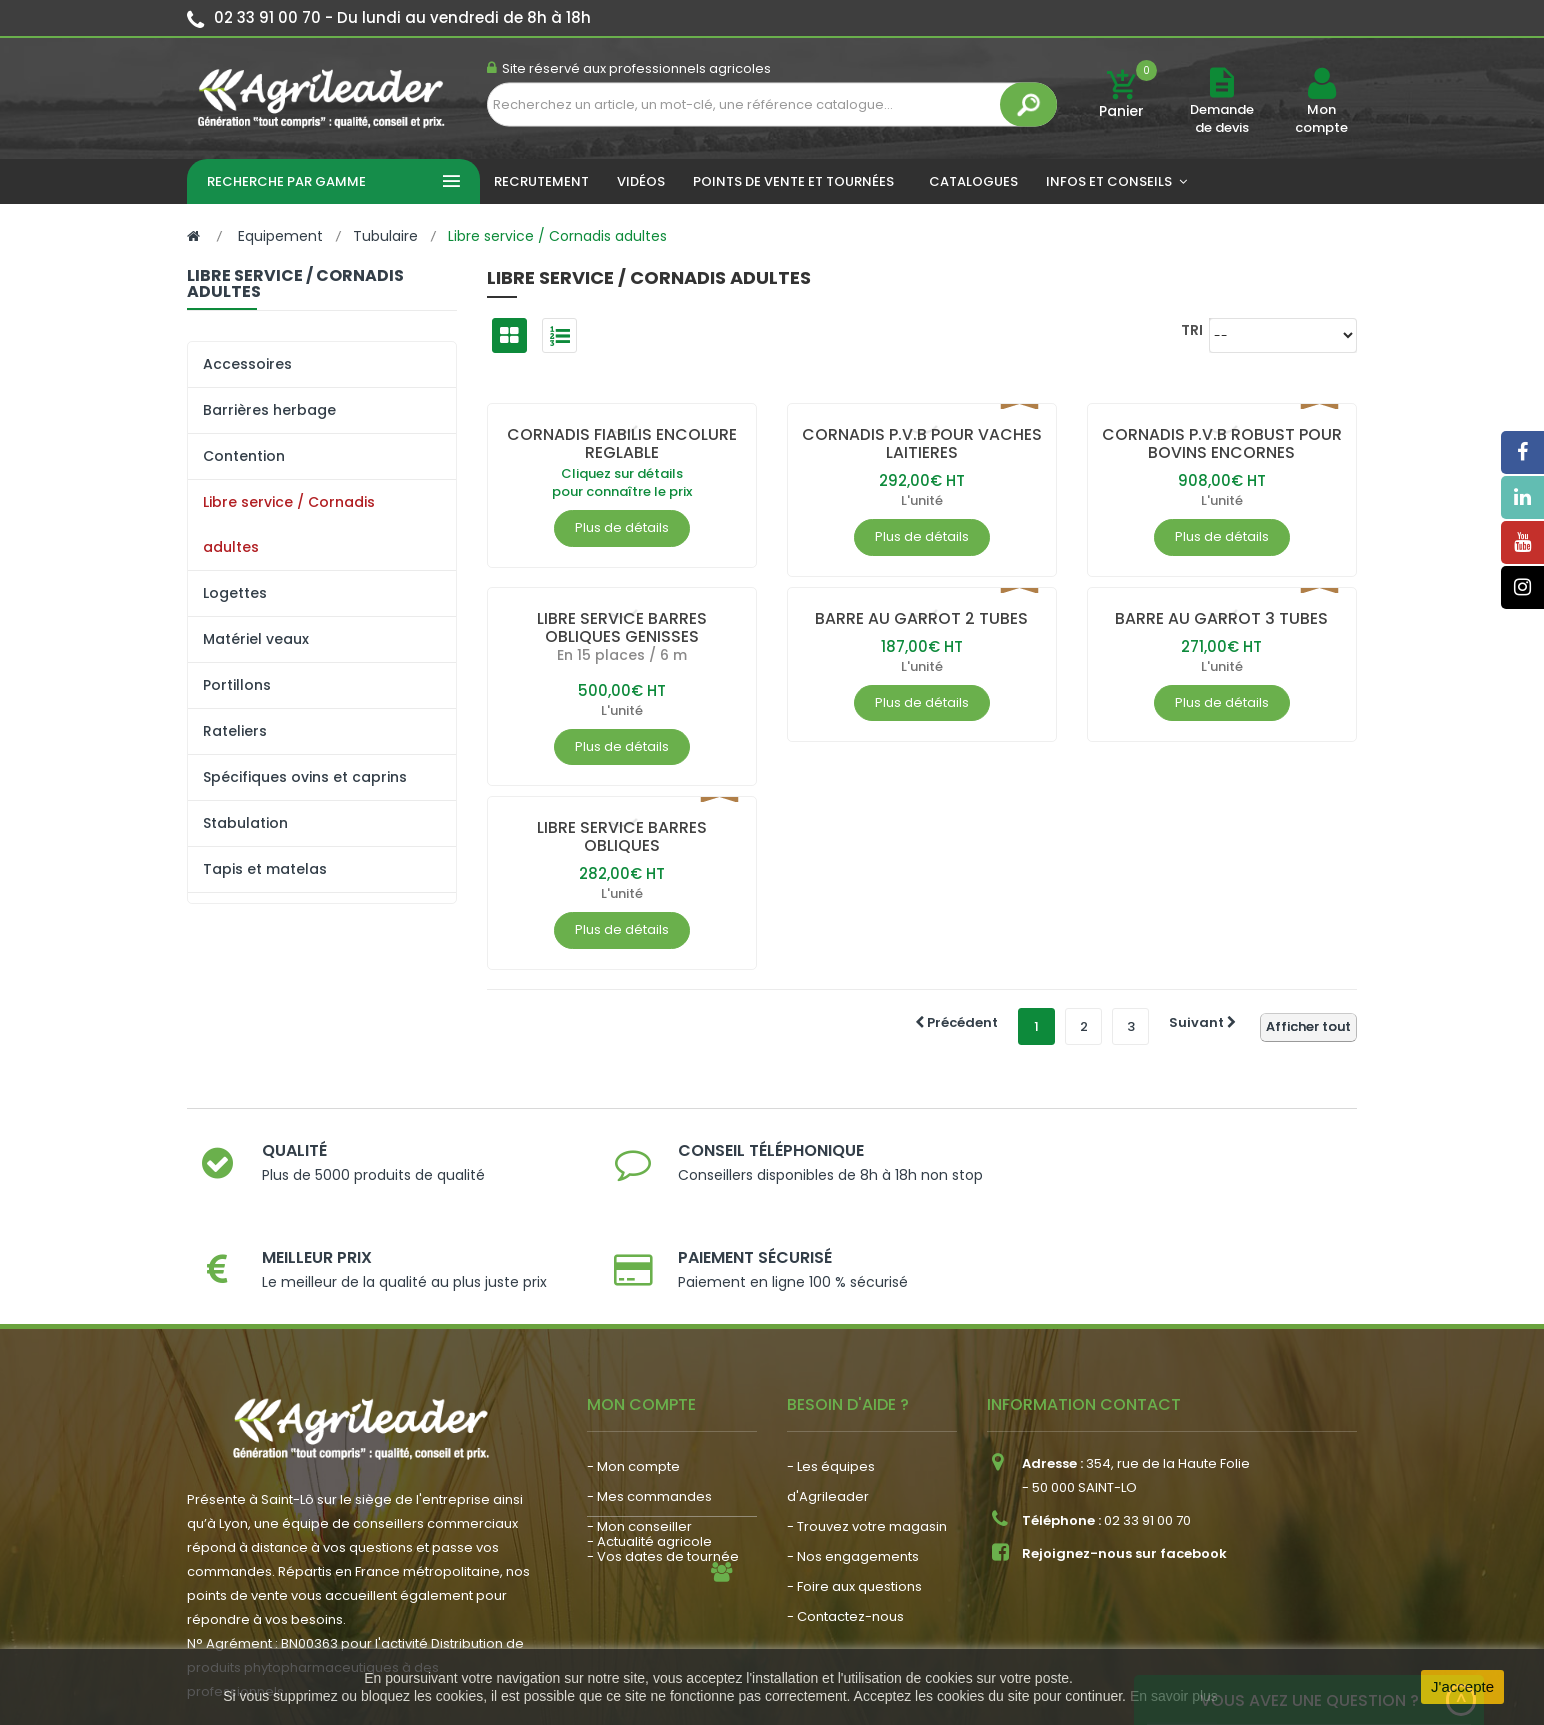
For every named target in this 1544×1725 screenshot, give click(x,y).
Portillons (237, 685)
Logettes (235, 593)
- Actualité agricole (649, 1522)
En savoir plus (1174, 1696)
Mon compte (1321, 119)
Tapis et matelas (265, 869)
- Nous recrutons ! (645, 1552)
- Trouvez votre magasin (867, 1441)
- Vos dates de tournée (663, 1471)
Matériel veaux (256, 639)
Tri (1192, 329)
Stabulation (245, 823)
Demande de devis (1222, 118)
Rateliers (235, 731)
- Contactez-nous (845, 1531)
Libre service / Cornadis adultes (289, 524)
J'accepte (1462, 1686)
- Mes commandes (649, 1411)
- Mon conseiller (639, 1441)
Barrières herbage (269, 410)
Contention (244, 456)
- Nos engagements (853, 1471)
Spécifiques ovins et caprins (305, 777)
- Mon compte (633, 1381)
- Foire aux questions (854, 1501)
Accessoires (247, 364)
